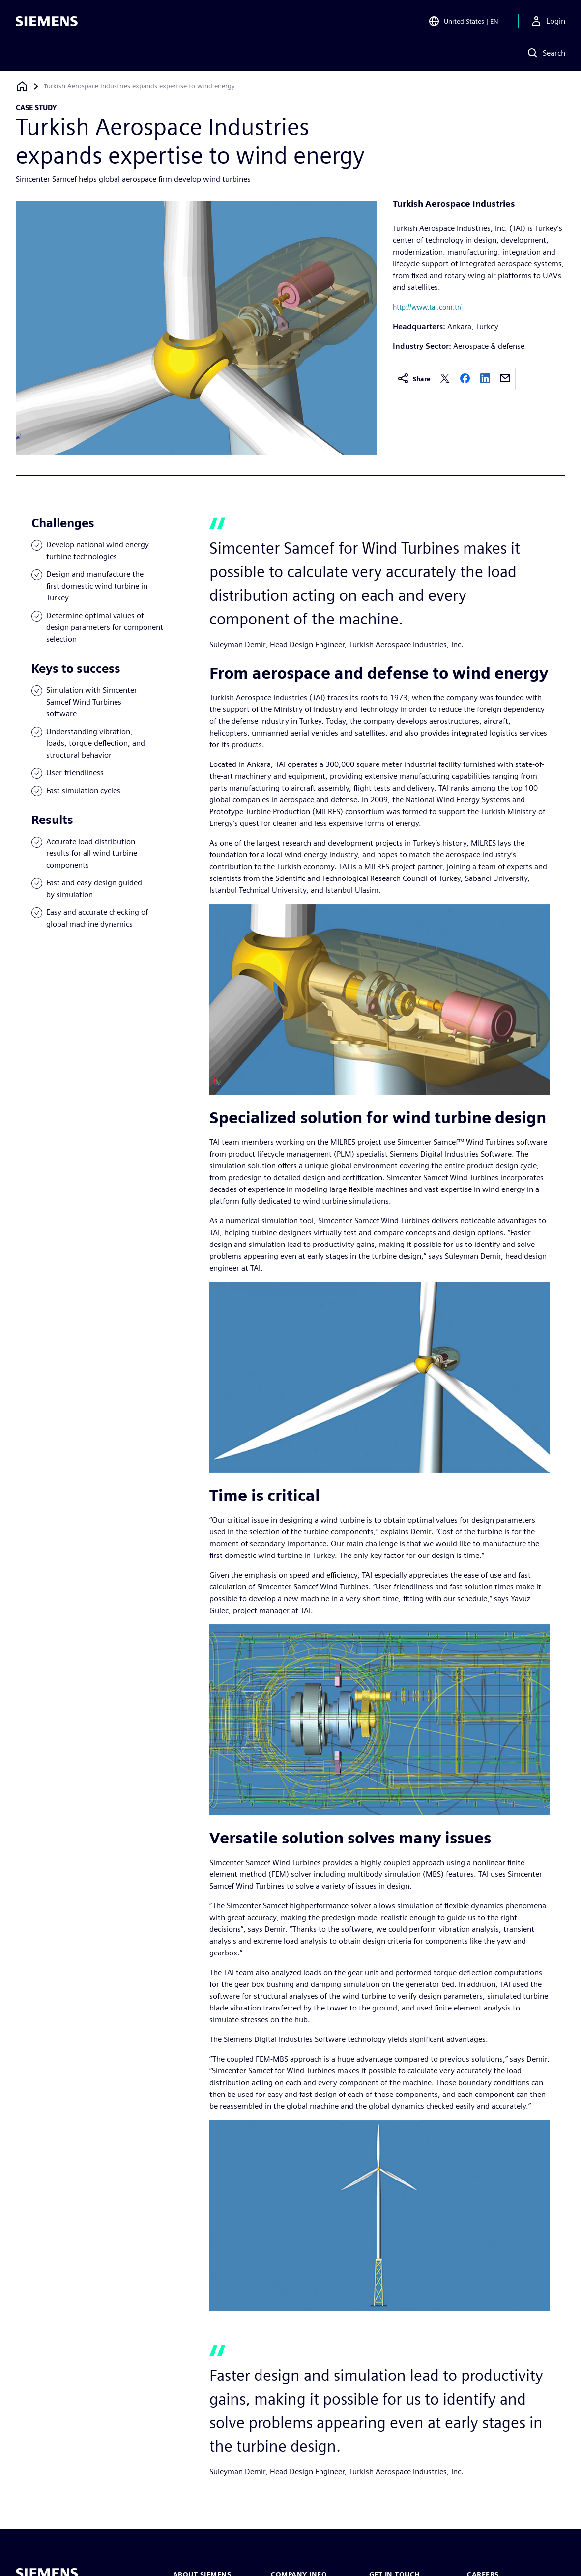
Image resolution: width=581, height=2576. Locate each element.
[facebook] (465, 379)
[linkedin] (485, 379)
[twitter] (445, 379)
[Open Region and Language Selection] (463, 21)
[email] (505, 379)
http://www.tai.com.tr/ (427, 307)
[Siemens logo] (47, 22)
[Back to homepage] (22, 86)
